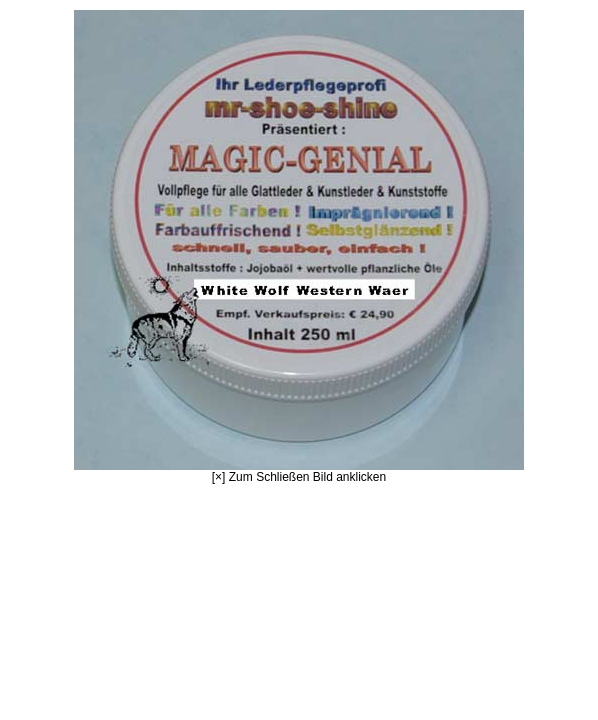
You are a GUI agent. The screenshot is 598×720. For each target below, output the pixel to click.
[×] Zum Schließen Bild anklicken (299, 247)
